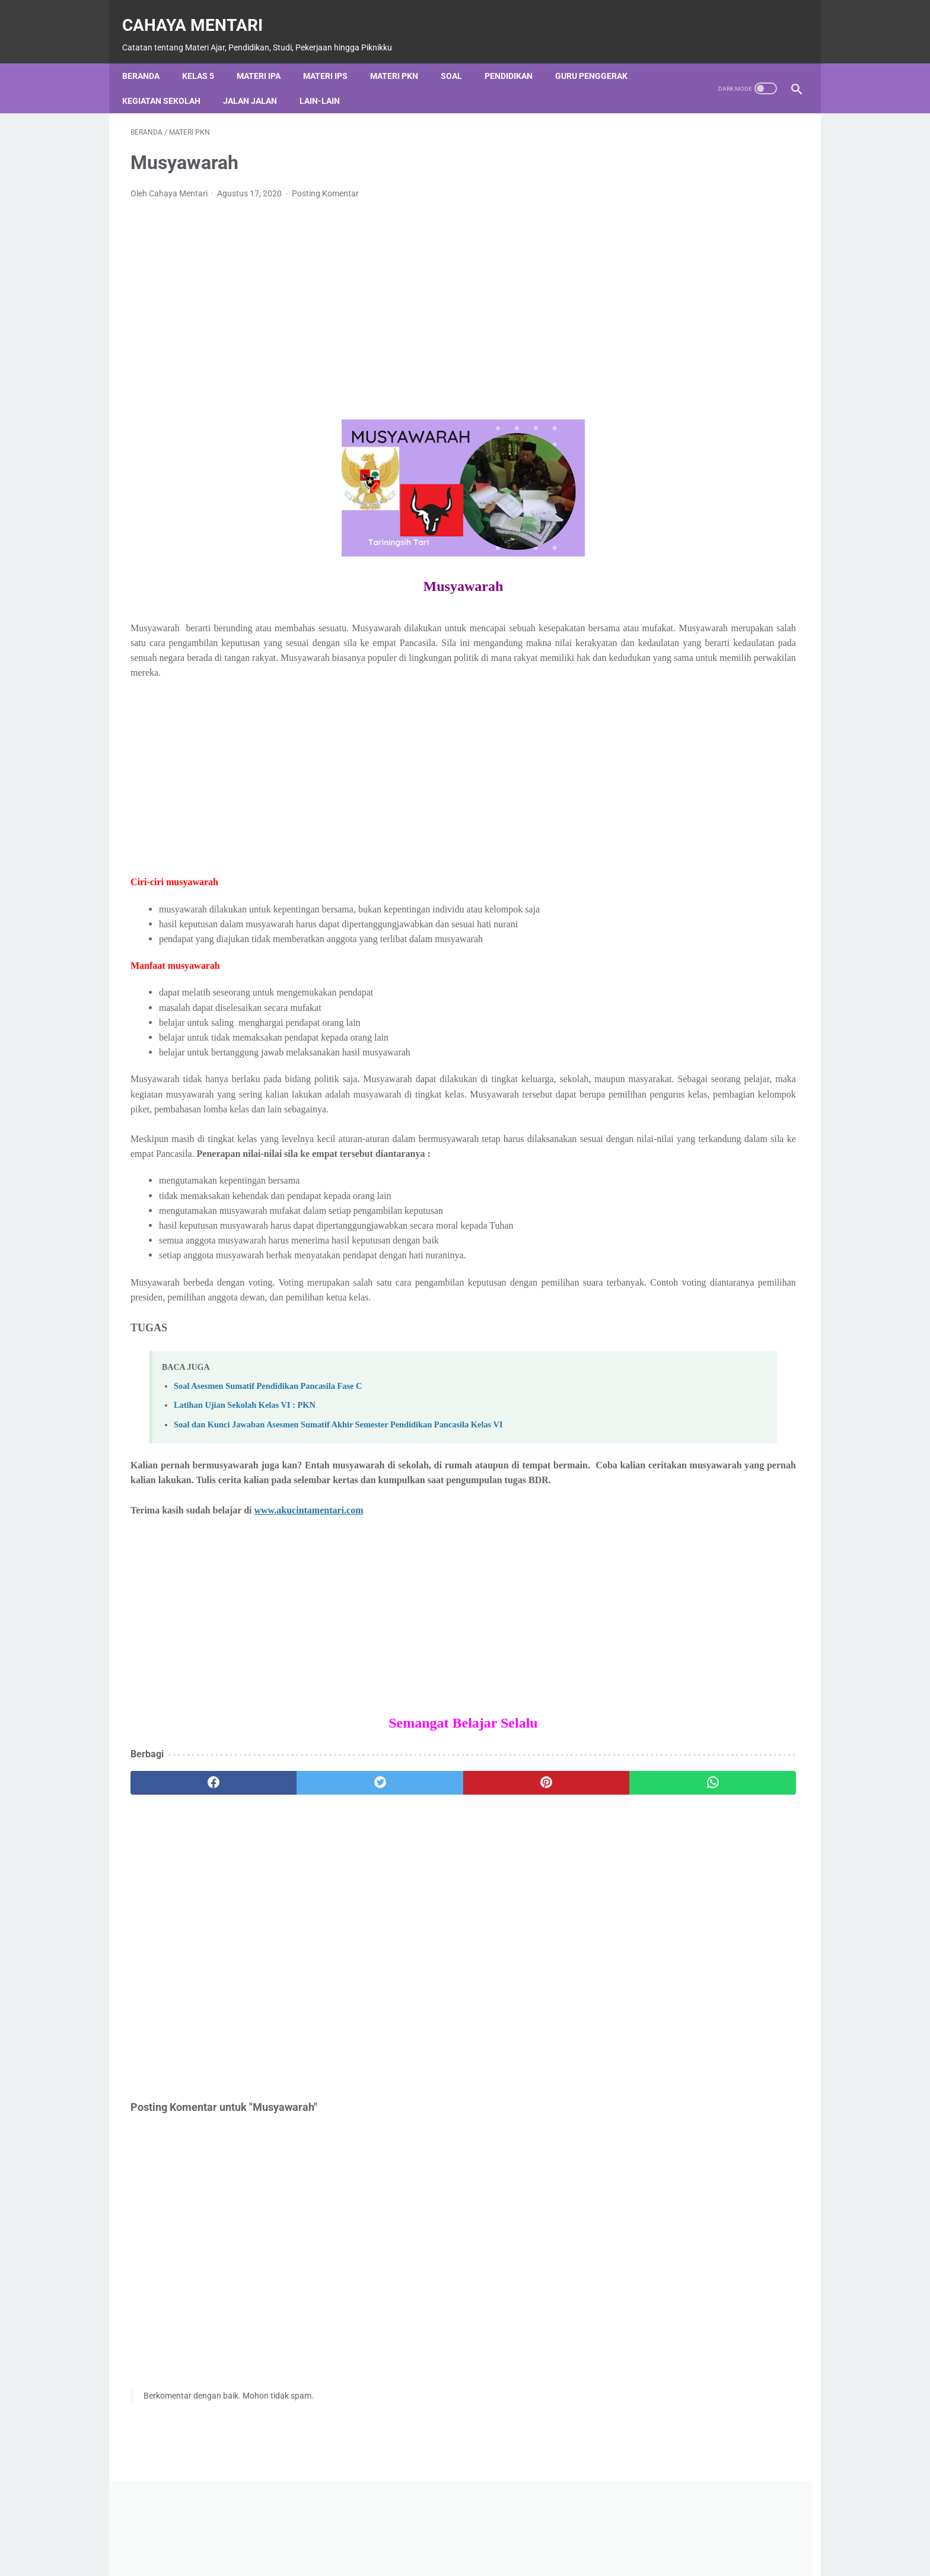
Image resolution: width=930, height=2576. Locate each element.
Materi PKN (402, 56)
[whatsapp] (523, 1846)
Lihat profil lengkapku (710, 1726)
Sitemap (600, 2554)
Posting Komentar (325, 181)
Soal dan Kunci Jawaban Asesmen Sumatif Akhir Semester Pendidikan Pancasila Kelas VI (338, 1472)
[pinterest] (411, 1846)
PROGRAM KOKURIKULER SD (695, 1023)
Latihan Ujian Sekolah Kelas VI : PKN (245, 1453)
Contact (404, 2554)
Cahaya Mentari (200, 12)
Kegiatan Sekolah (169, 81)
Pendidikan (517, 56)
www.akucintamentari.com (309, 1573)
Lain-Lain (328, 81)
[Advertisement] (354, 286)
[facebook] (186, 1846)
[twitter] (299, 1846)
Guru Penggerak (599, 56)
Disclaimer (540, 2554)
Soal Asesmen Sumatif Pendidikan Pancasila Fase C (268, 1434)
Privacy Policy (469, 2554)
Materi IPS (333, 56)
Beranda (149, 56)
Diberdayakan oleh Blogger (710, 499)
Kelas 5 (206, 56)
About (354, 2554)
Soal (459, 56)
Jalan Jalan (258, 81)
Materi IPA (267, 56)
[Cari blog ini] (689, 541)
